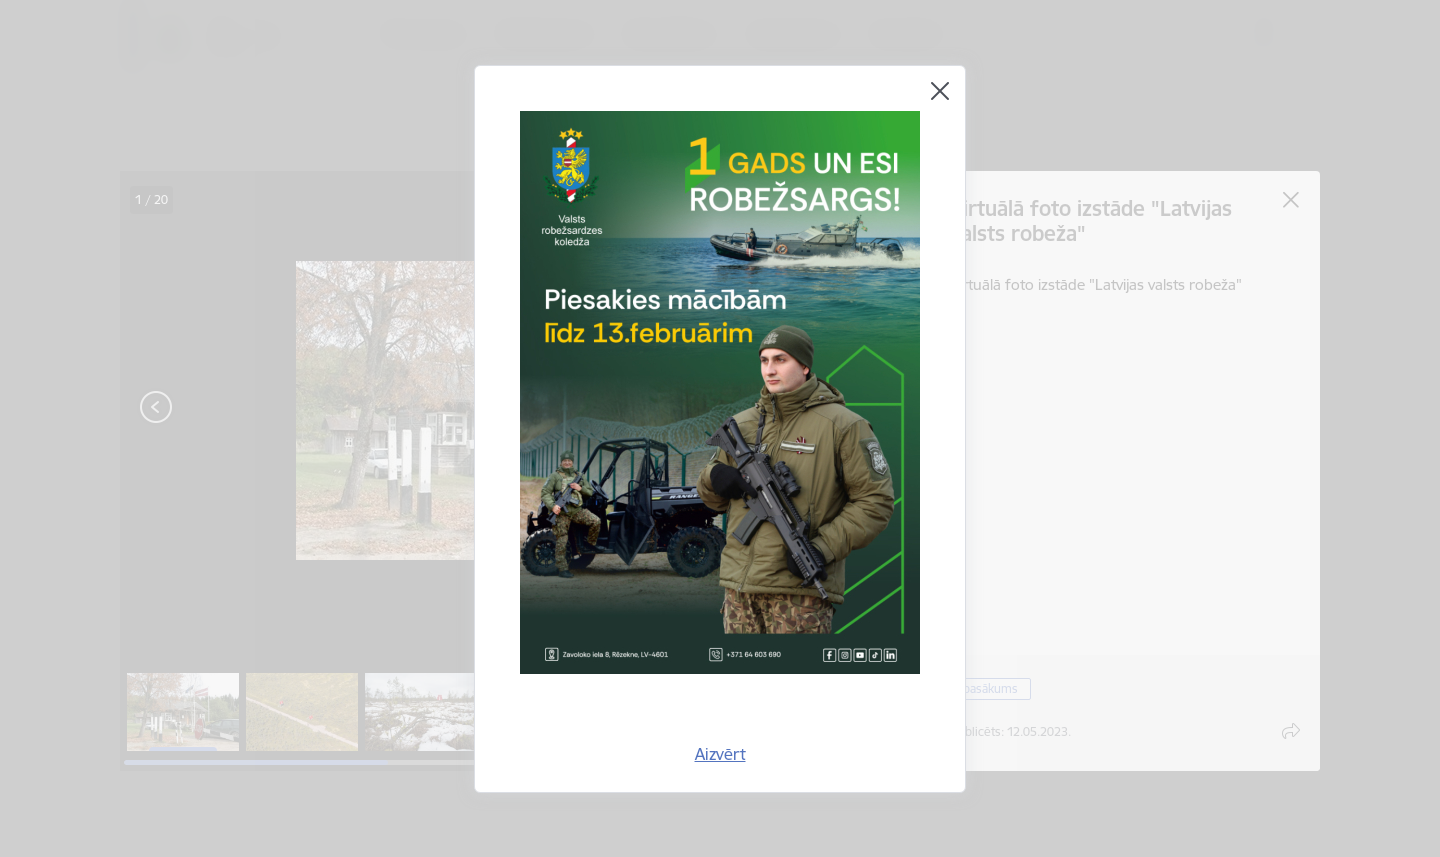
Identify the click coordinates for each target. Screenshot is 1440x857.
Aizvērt (720, 754)
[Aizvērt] (940, 91)
